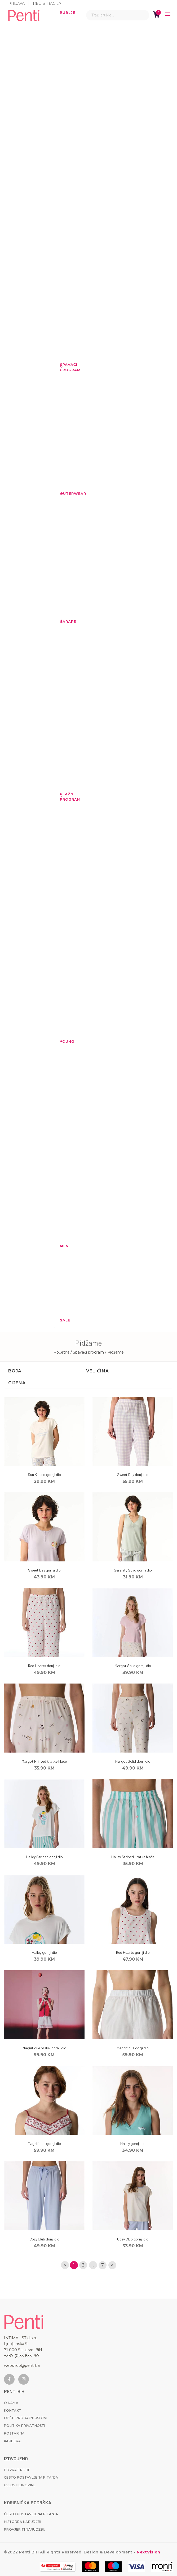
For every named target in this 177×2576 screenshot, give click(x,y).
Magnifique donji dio (133, 2048)
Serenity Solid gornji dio (133, 1570)
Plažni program (62, 796)
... (93, 2265)
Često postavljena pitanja (31, 2477)
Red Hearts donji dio (44, 1665)
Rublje (62, 12)
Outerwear (62, 493)
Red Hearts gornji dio (133, 1952)
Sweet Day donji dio (132, 1474)
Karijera (12, 2441)
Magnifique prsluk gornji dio (44, 2048)
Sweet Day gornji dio (44, 1570)
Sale (62, 1320)
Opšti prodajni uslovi (25, 2418)
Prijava (16, 3)
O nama (11, 2403)
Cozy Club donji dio (44, 2239)
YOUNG (62, 1041)
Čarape (62, 621)
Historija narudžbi (22, 2522)
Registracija (47, 3)
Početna (61, 1352)
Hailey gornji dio (44, 1952)
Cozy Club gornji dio (132, 2239)
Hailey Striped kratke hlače (132, 1856)
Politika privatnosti (24, 2426)
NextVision (147, 2552)
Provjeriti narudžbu (25, 2529)
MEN (62, 1246)
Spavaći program (62, 367)
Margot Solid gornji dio (133, 1665)
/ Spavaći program (87, 1352)
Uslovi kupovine (20, 2485)
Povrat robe (17, 2470)
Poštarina (14, 2433)
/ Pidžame (114, 1352)
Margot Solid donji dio (132, 1761)
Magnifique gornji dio (44, 2143)
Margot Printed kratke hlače (44, 1761)
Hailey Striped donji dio (44, 1856)
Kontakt (12, 2410)
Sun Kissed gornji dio (44, 1474)
